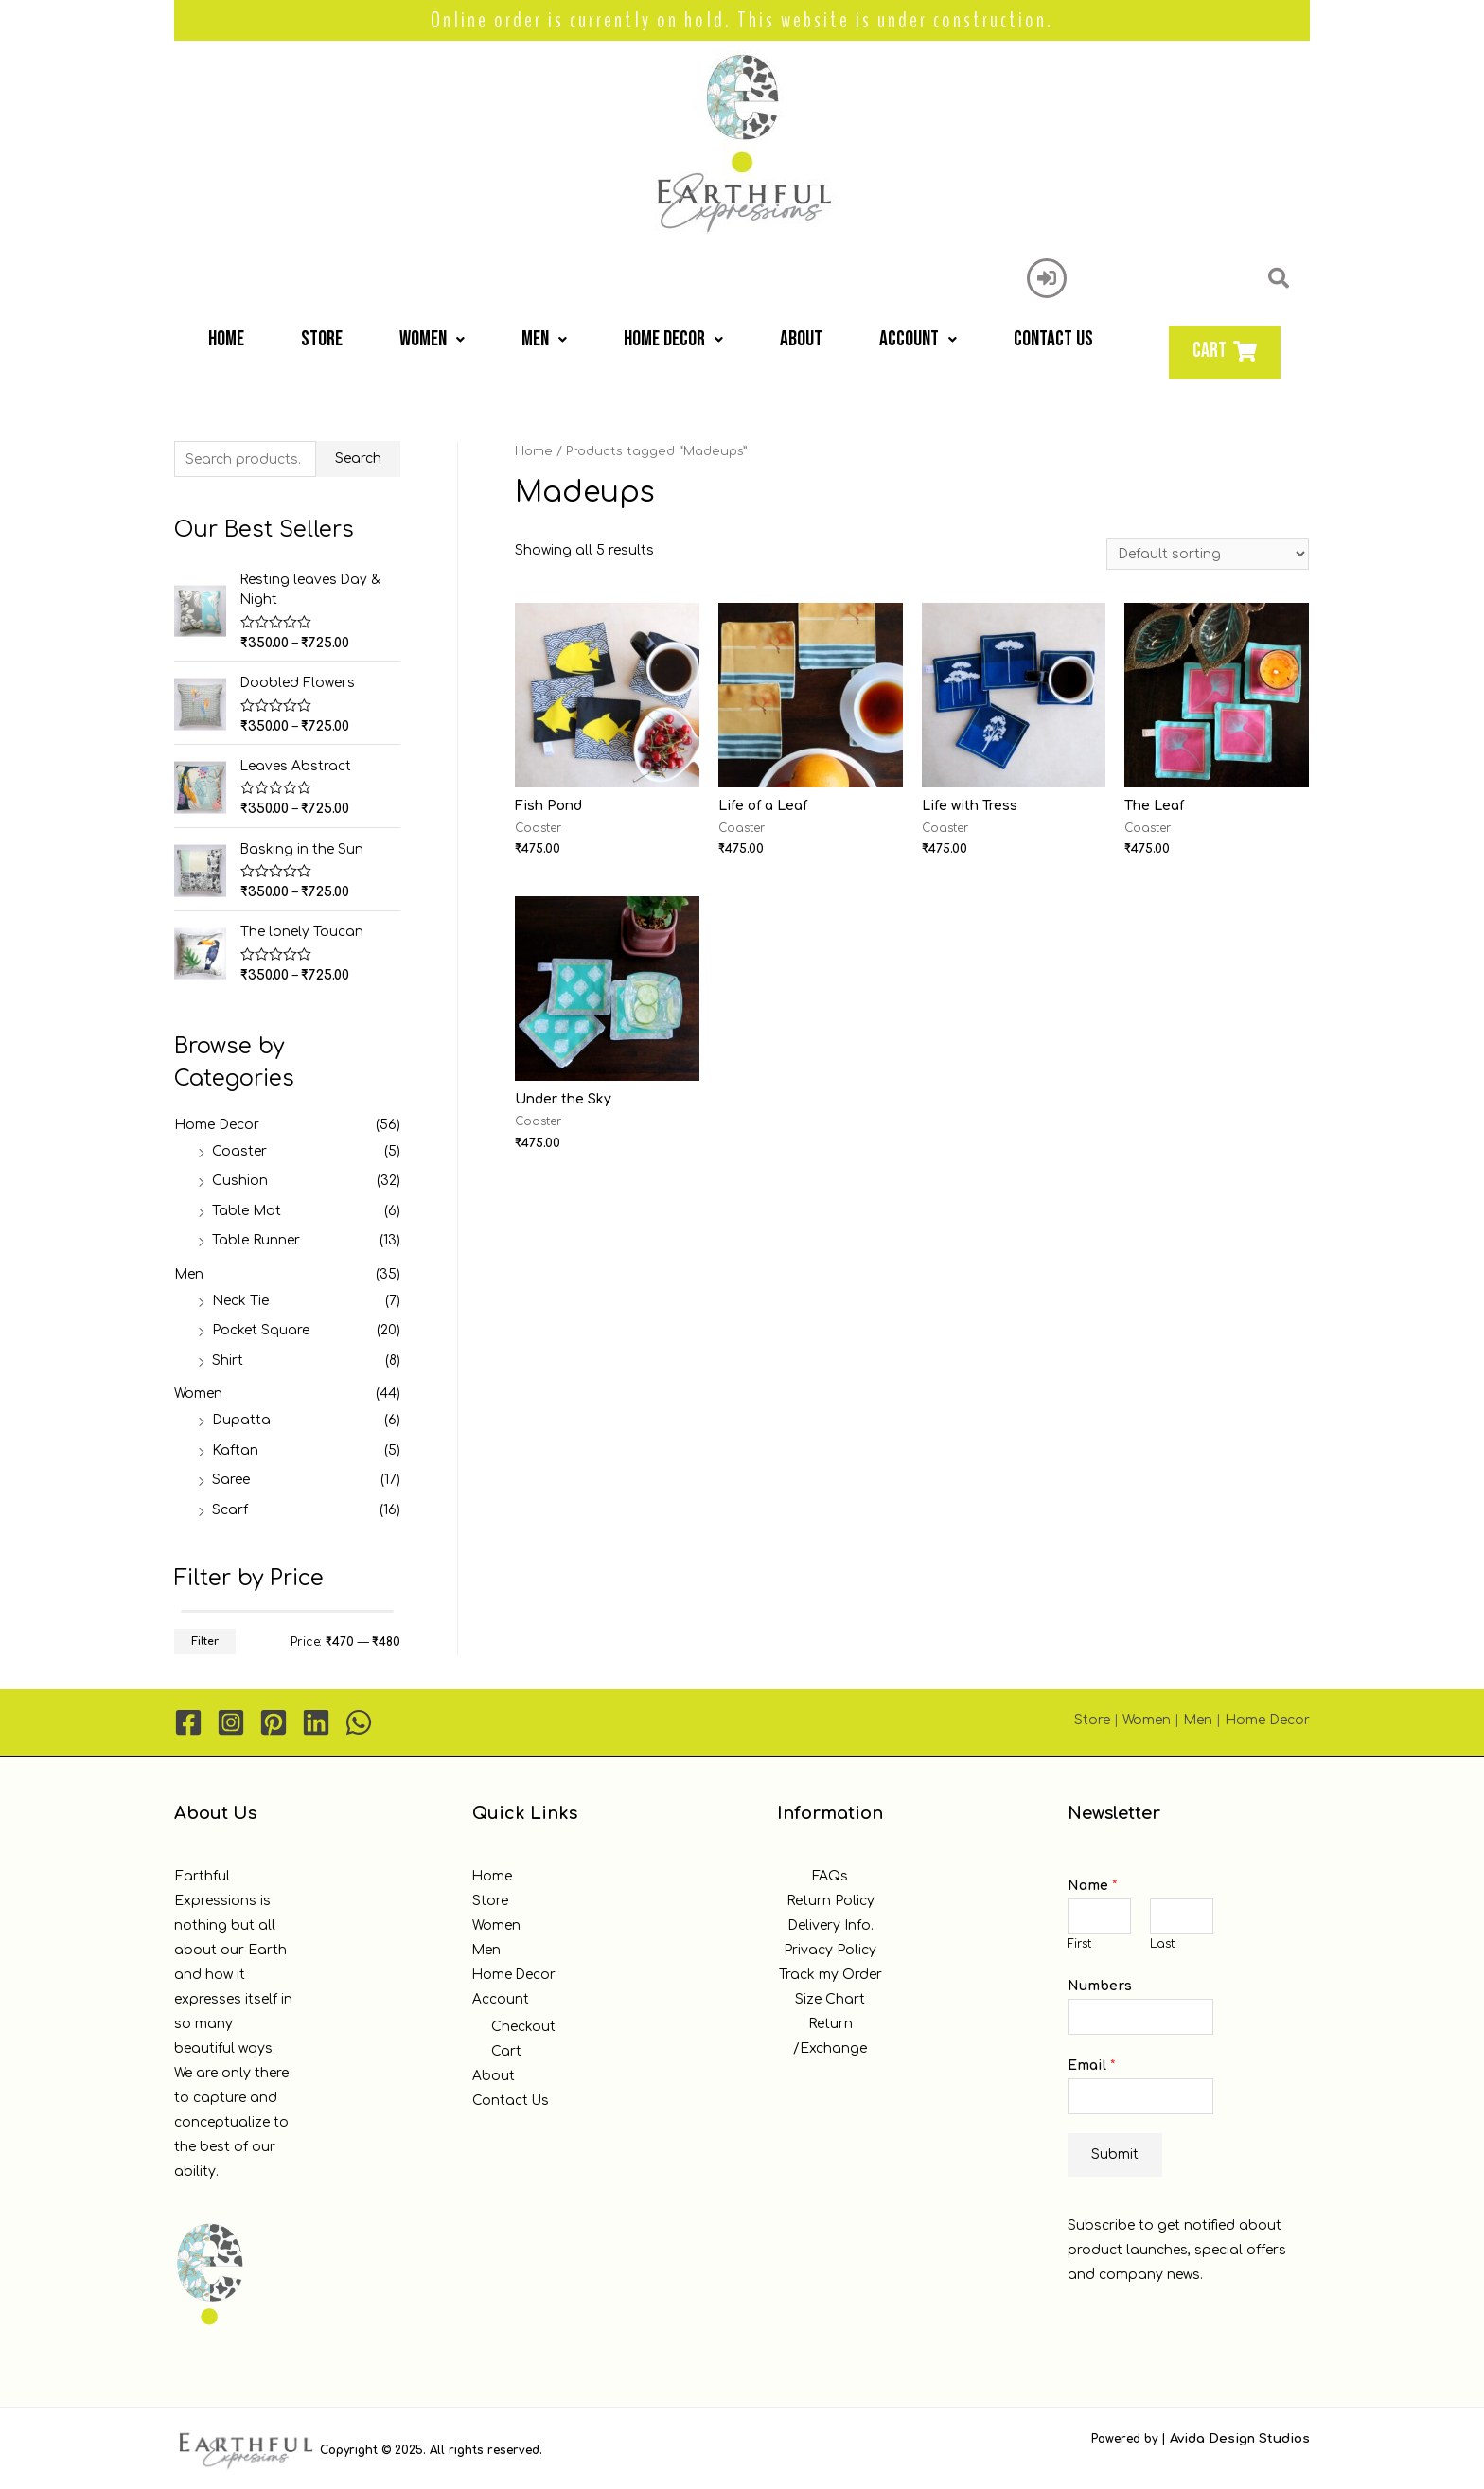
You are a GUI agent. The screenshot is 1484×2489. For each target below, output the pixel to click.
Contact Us (1053, 339)
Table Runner (256, 1237)
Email (1091, 2063)
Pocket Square (260, 1327)
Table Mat (246, 1208)
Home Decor (673, 339)
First (1079, 1941)
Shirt (227, 1357)
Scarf (230, 1507)
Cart (506, 2048)
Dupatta (241, 1417)
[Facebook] (188, 1719)
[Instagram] (231, 1719)
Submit (1115, 2152)
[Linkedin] (316, 1719)
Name (1092, 1883)
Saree (231, 1477)
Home (226, 339)
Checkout (523, 2024)
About (801, 339)
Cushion (240, 1178)
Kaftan (235, 1447)
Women (432, 339)
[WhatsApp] (358, 1719)
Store (322, 339)
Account (918, 339)
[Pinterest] (273, 1719)
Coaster (239, 1148)
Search (358, 458)
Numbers (1100, 1983)
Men (544, 339)
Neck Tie (240, 1298)
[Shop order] (1207, 554)
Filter (205, 1638)
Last (1162, 1941)
